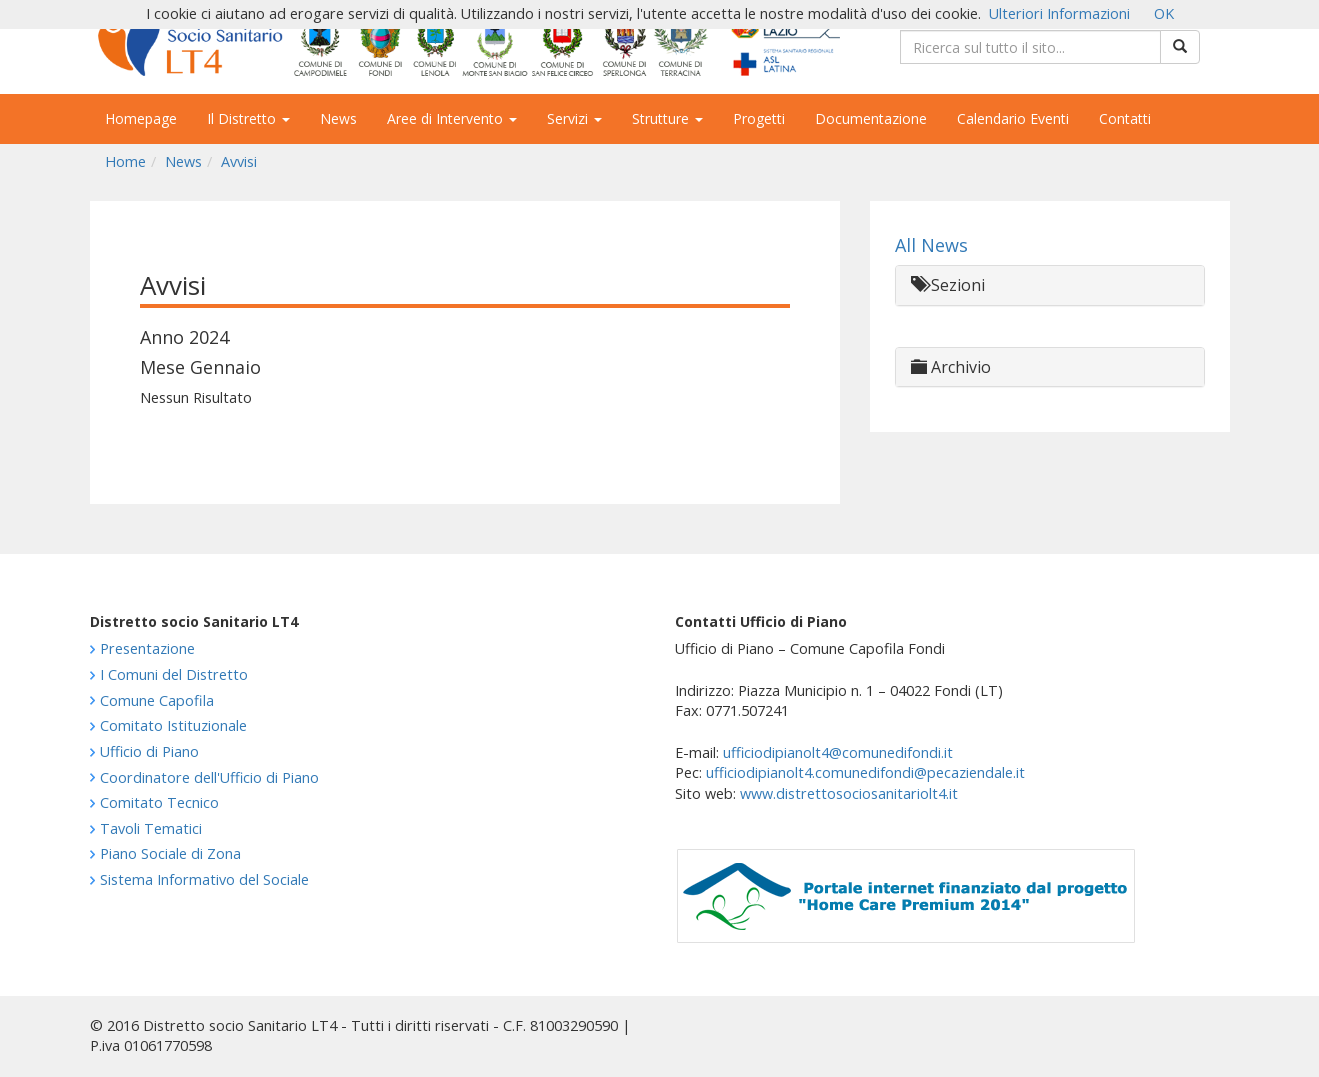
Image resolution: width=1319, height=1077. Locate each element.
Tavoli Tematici (151, 828)
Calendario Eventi (1013, 118)
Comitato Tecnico (159, 802)
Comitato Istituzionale (173, 725)
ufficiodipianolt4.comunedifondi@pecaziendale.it (865, 772)
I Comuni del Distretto (174, 674)
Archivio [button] (951, 367)
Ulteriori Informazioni (1059, 13)
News (338, 118)
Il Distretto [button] (248, 118)
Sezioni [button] (948, 285)
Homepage (141, 118)
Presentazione (147, 648)
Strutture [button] (667, 118)
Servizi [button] (574, 118)
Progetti (759, 118)
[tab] (1050, 285)
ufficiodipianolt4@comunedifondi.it (838, 752)
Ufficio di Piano (149, 751)
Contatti (1125, 118)
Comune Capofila (157, 700)
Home (125, 161)
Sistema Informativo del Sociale (204, 879)
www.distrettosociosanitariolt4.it (849, 793)
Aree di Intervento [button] (452, 118)
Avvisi (239, 161)
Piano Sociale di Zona (170, 853)
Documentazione (871, 118)
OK (1164, 13)
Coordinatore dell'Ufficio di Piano (209, 777)
